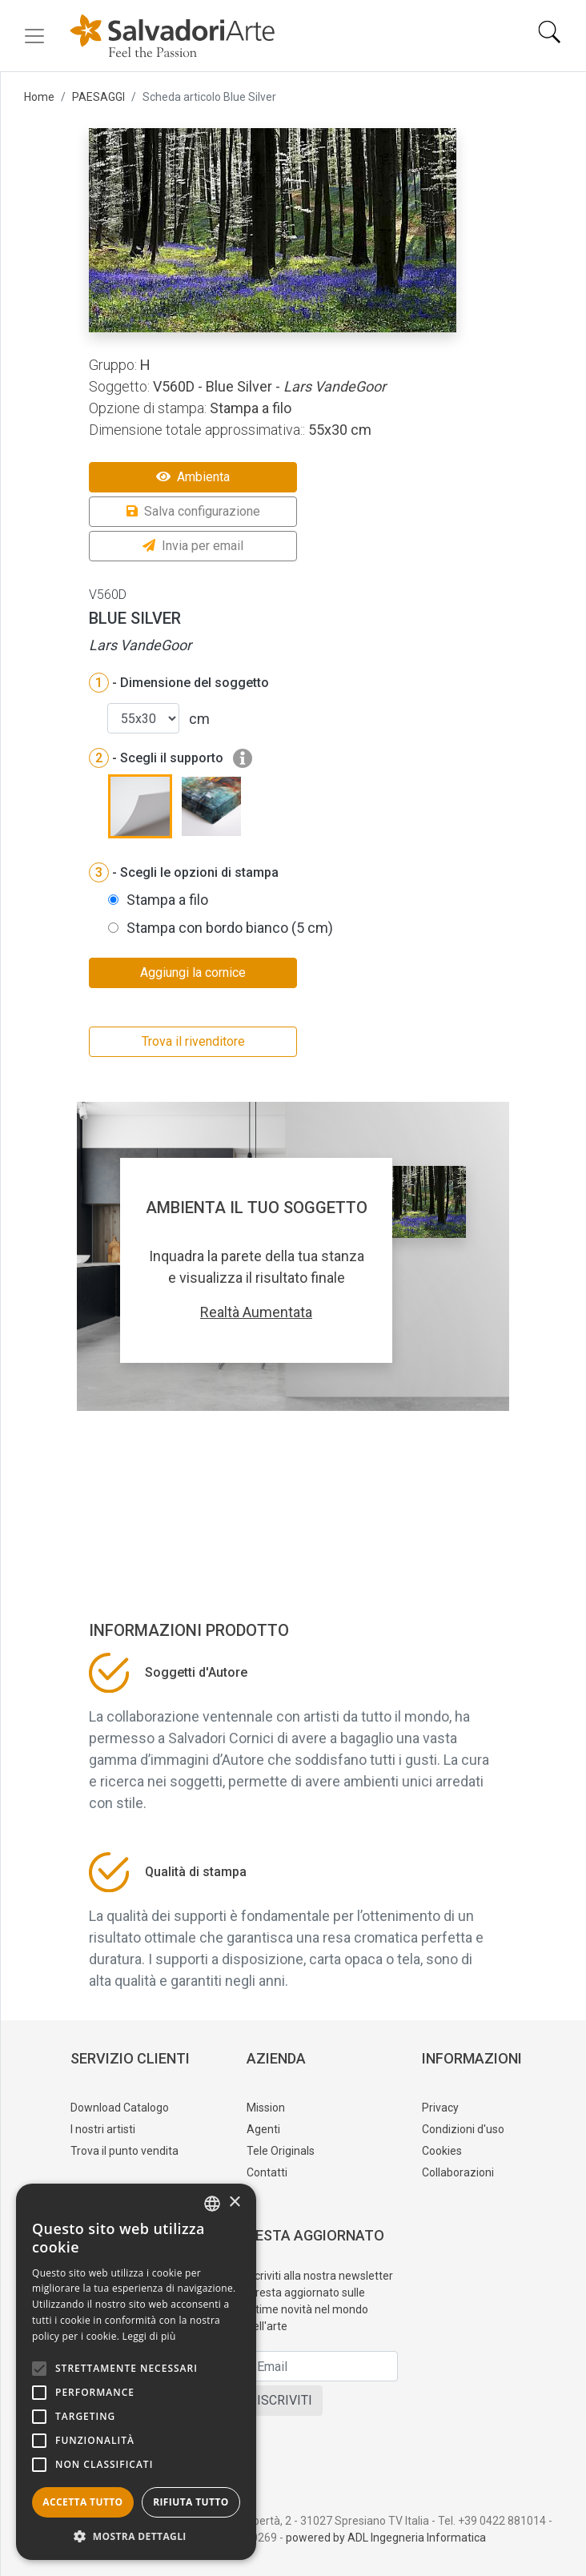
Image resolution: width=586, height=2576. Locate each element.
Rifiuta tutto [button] (191, 2502)
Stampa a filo (167, 899)
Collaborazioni (458, 2172)
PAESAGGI (98, 96)
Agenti (263, 2129)
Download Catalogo (119, 2107)
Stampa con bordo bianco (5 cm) (229, 927)
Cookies (442, 2150)
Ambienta (193, 476)
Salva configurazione (193, 511)
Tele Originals (281, 2150)
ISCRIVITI (284, 2400)
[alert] (136, 2372)
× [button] (234, 2202)
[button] (136, 2536)
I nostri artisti (102, 2129)
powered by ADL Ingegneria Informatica (386, 2537)
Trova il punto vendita (124, 2150)
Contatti (267, 2172)
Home (39, 96)
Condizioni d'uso (463, 2129)
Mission (266, 2107)
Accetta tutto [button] (82, 2502)
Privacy (440, 2107)
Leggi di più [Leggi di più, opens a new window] (149, 2336)
